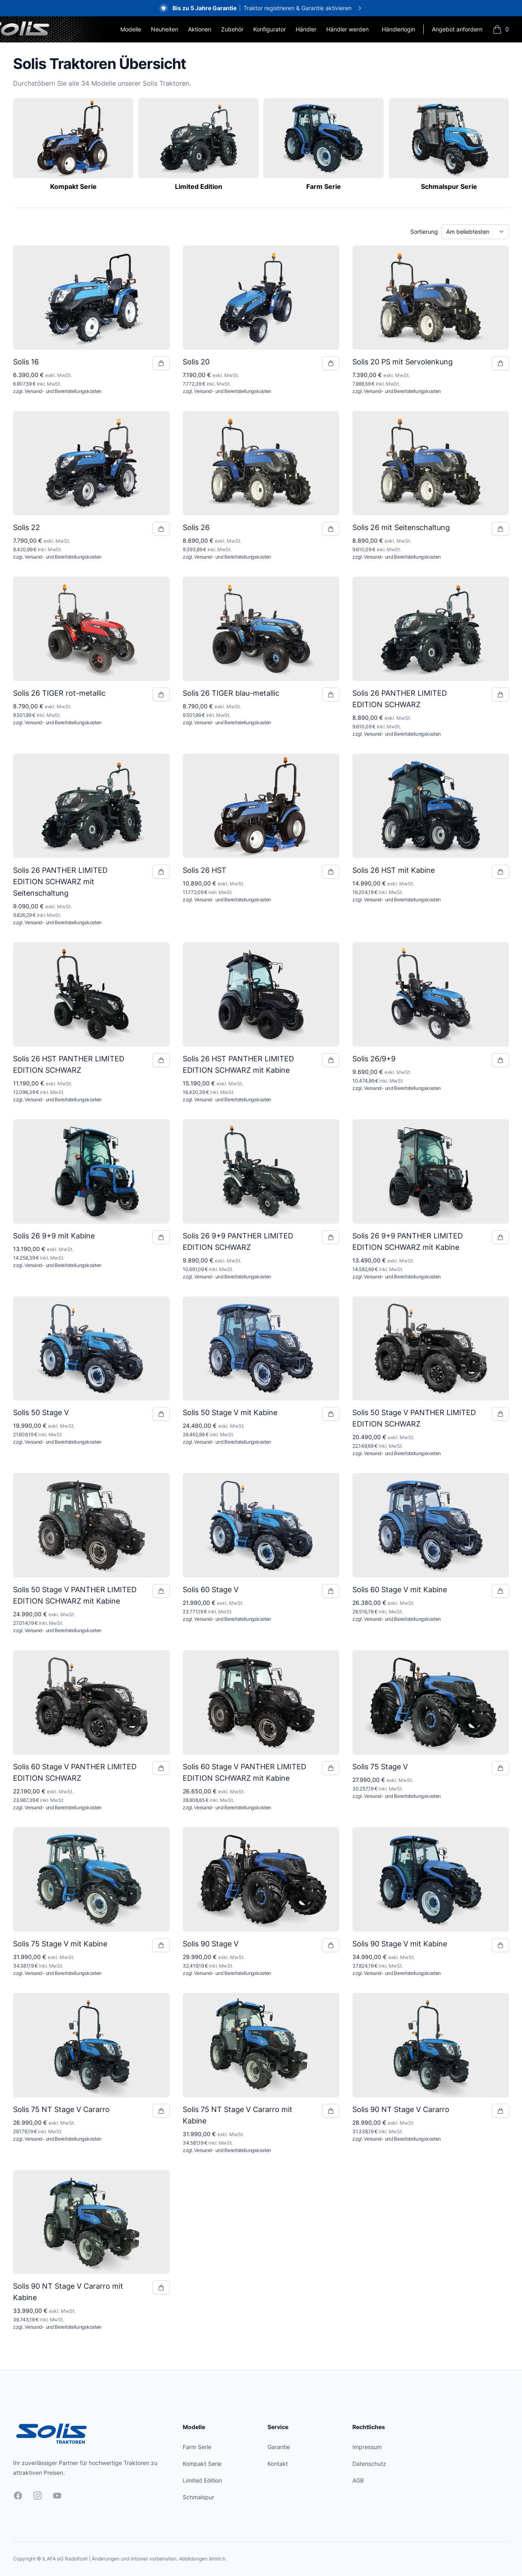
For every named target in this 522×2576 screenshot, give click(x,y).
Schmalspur (198, 2497)
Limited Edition (202, 2480)
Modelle (130, 29)
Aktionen (199, 29)
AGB (358, 2480)
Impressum (367, 2446)
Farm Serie (197, 2446)
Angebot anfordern (457, 29)
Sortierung (424, 231)
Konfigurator (269, 29)
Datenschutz (369, 2463)
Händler (306, 29)
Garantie (279, 2446)
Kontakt (278, 2463)
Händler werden (347, 29)
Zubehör (232, 29)
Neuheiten (164, 29)
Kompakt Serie (202, 2463)
